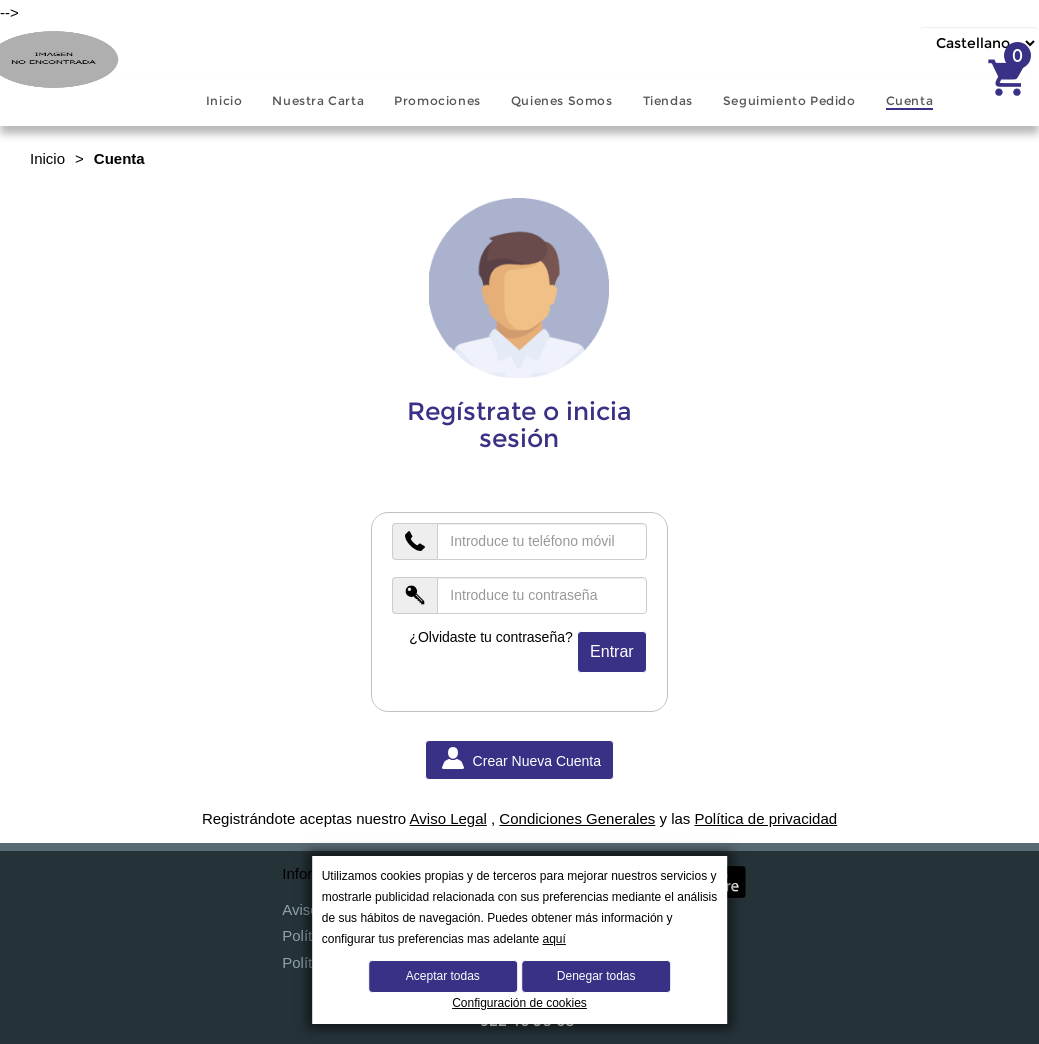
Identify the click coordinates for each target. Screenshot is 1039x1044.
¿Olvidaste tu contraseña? (490, 637)
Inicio (47, 158)
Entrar (612, 651)
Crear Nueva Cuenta (519, 758)
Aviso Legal (448, 818)
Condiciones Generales (577, 818)
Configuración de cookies (519, 1003)
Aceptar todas (443, 976)
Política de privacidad (765, 818)
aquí (554, 939)
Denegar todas (596, 976)
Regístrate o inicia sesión (519, 425)
